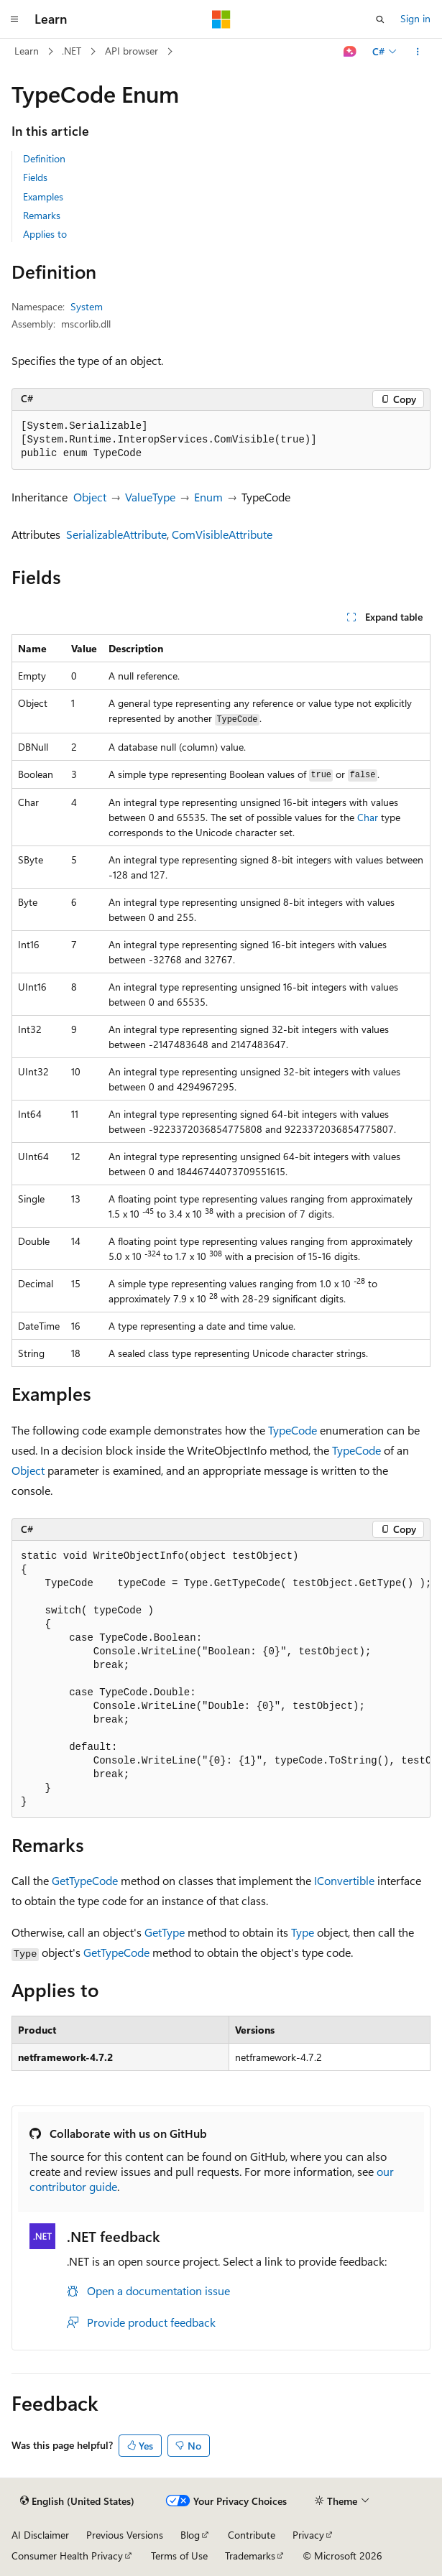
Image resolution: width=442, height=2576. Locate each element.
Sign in (415, 18)
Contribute (251, 2535)
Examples (43, 196)
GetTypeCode (85, 1880)
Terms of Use (179, 2555)
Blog (190, 2535)
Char (367, 817)
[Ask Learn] (350, 51)
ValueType (150, 496)
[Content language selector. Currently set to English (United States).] (77, 2501)
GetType (164, 1932)
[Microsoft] (221, 19)
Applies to (45, 234)
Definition (44, 158)
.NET (71, 50)
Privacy (308, 2535)
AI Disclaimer (40, 2535)
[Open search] (380, 19)
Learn (26, 50)
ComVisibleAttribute (222, 534)
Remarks (41, 215)
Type (302, 1932)
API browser (131, 50)
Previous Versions (124, 2535)
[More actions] (418, 51)
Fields (35, 177)
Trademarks (250, 2555)
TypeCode (292, 1429)
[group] (221, 1679)
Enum (208, 496)
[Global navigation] (14, 19)
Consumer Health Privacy (67, 2555)
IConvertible (344, 1880)
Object (89, 496)
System (86, 306)
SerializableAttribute (116, 534)
